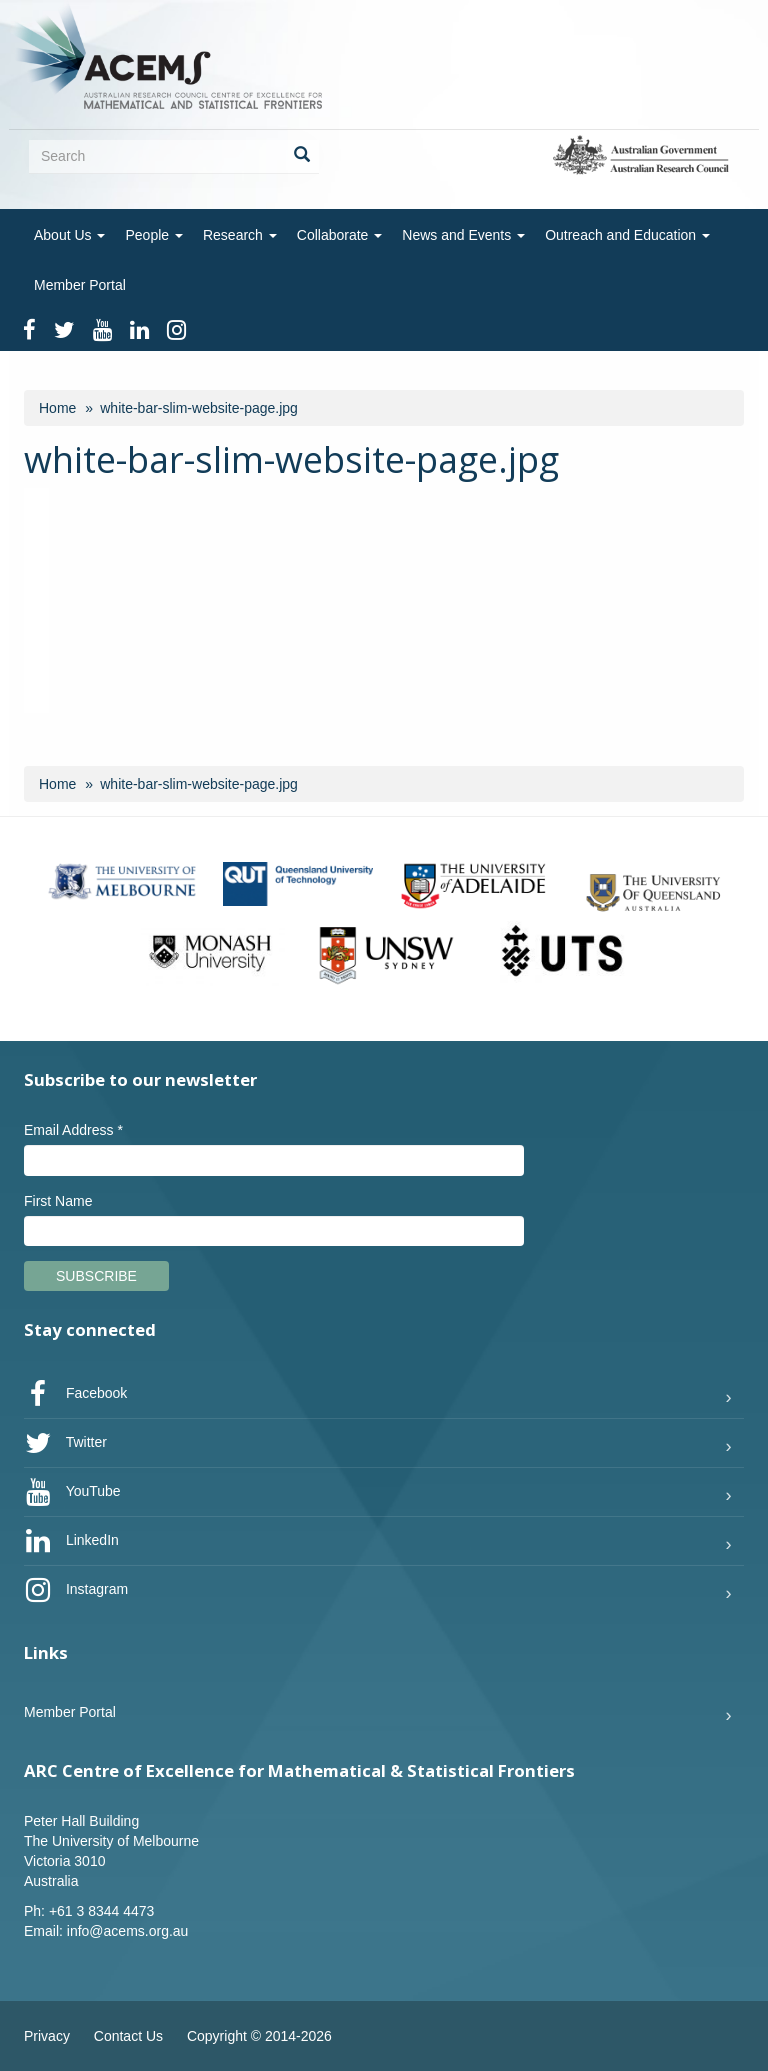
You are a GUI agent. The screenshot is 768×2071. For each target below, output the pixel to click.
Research (240, 235)
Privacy (47, 2036)
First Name (58, 1201)
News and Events (463, 235)
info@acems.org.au (128, 1931)
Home (57, 408)
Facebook (75, 1394)
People (153, 235)
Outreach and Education (627, 235)
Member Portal (80, 285)
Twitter (65, 1443)
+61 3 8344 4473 (102, 1911)
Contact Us (128, 2036)
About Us (69, 235)
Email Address (73, 1130)
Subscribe (96, 1276)
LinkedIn (71, 1541)
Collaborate (340, 235)
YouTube (72, 1492)
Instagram (76, 1590)
